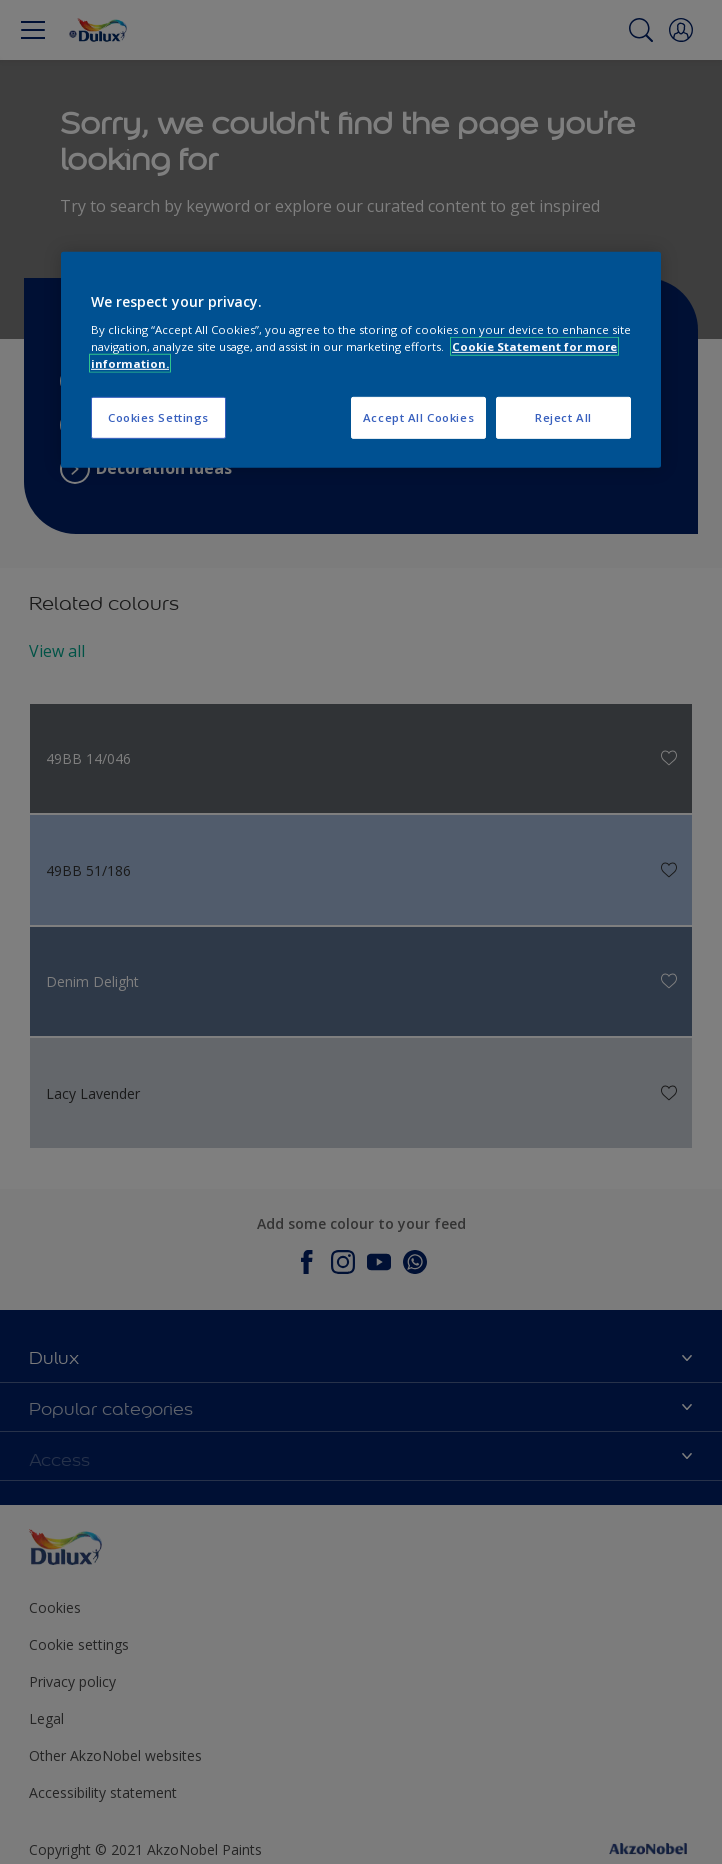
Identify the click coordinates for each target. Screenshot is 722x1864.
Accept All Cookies (418, 417)
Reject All (563, 417)
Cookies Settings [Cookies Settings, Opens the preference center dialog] (158, 417)
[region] (361, 359)
